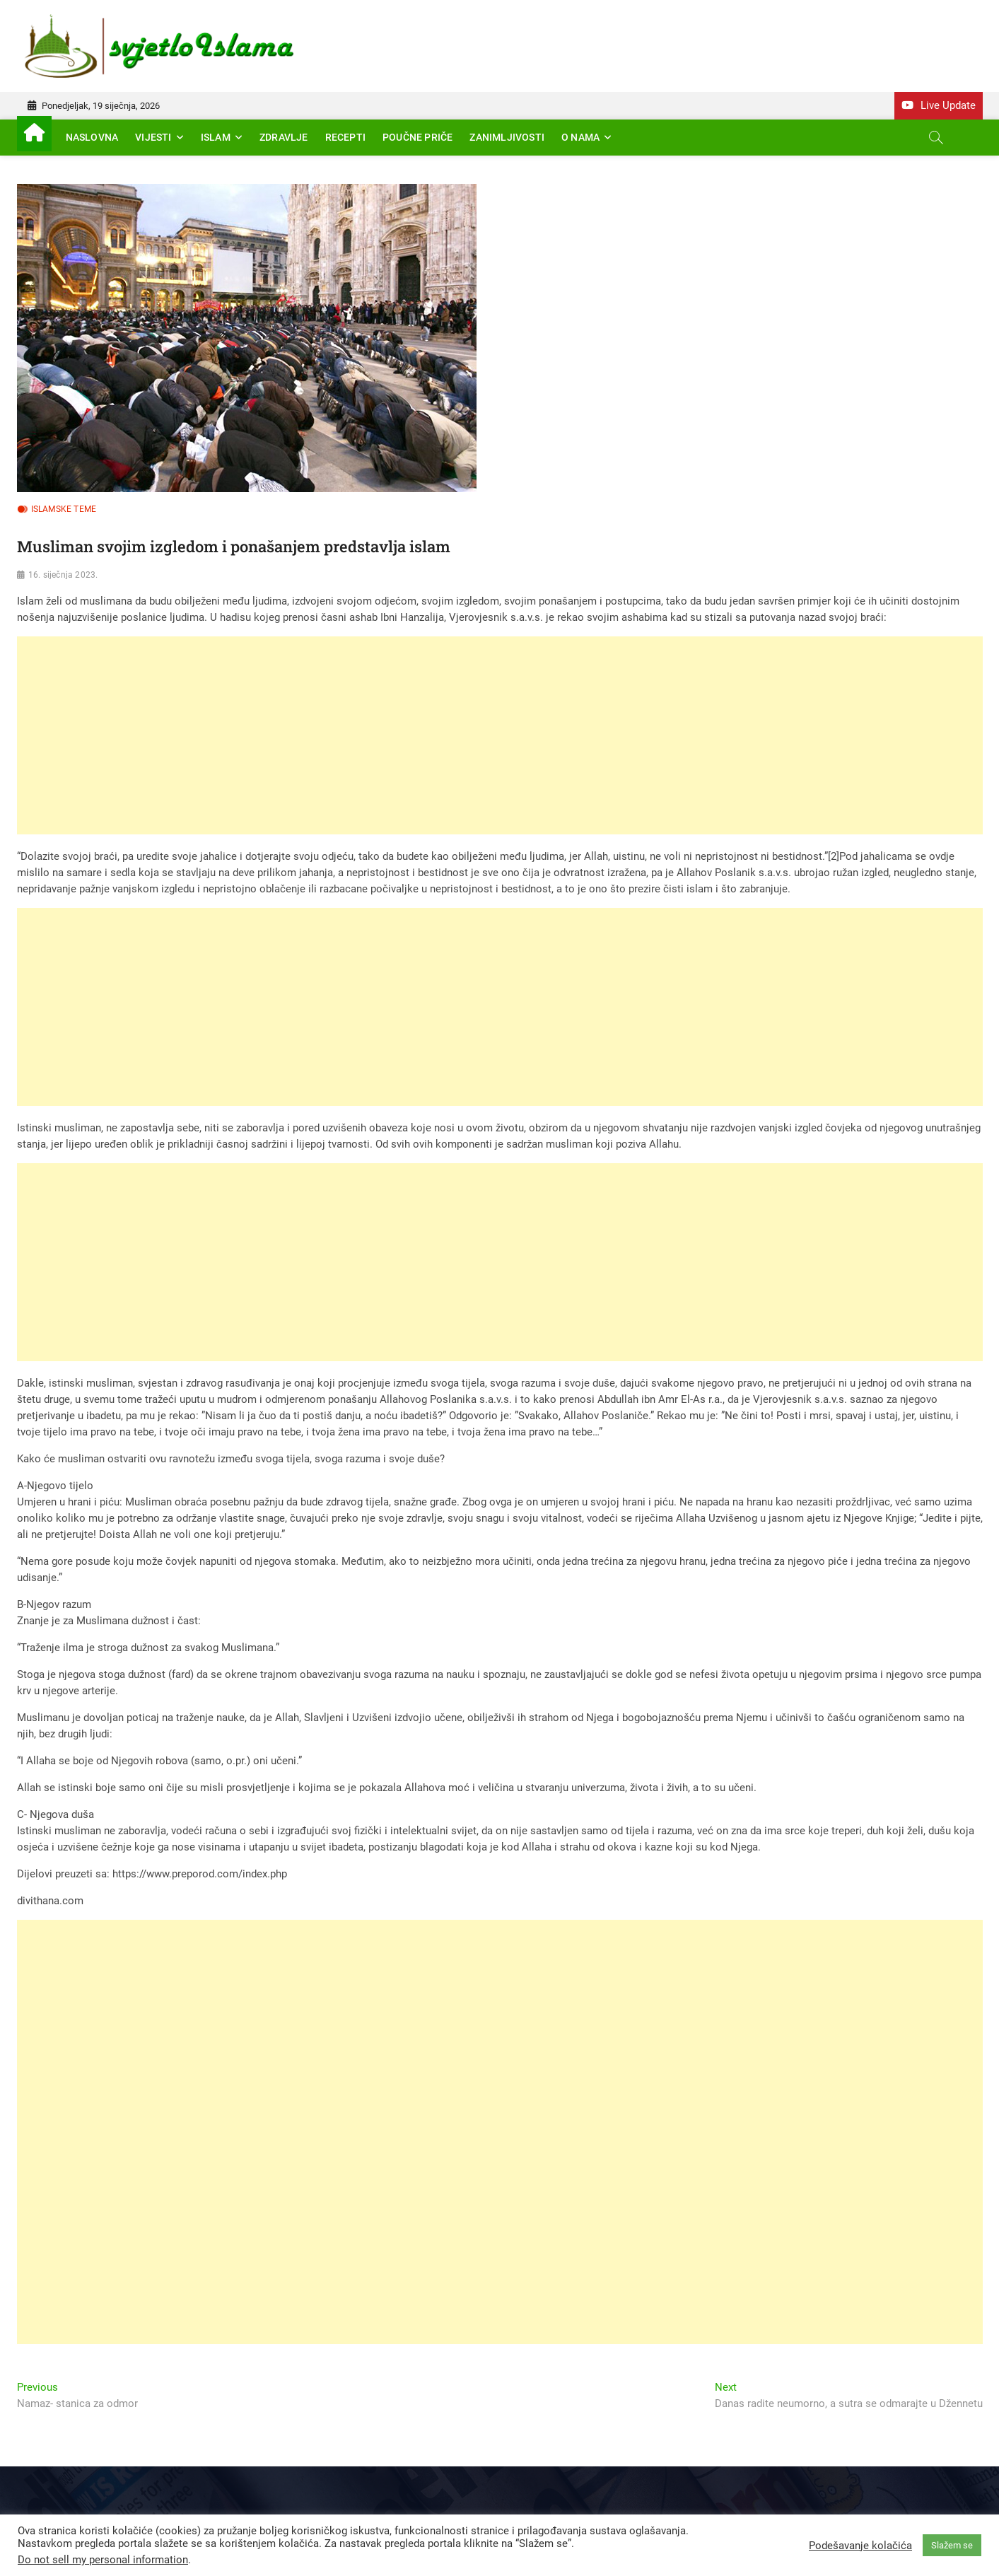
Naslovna (92, 137)
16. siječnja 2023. (63, 575)
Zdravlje (283, 137)
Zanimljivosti (506, 137)
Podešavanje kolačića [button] (860, 2545)
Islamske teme (64, 509)
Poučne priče (417, 137)
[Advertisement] (441, 735)
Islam (215, 137)
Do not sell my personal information (103, 2559)
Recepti (345, 137)
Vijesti (153, 137)
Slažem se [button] (952, 2545)
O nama (580, 137)
